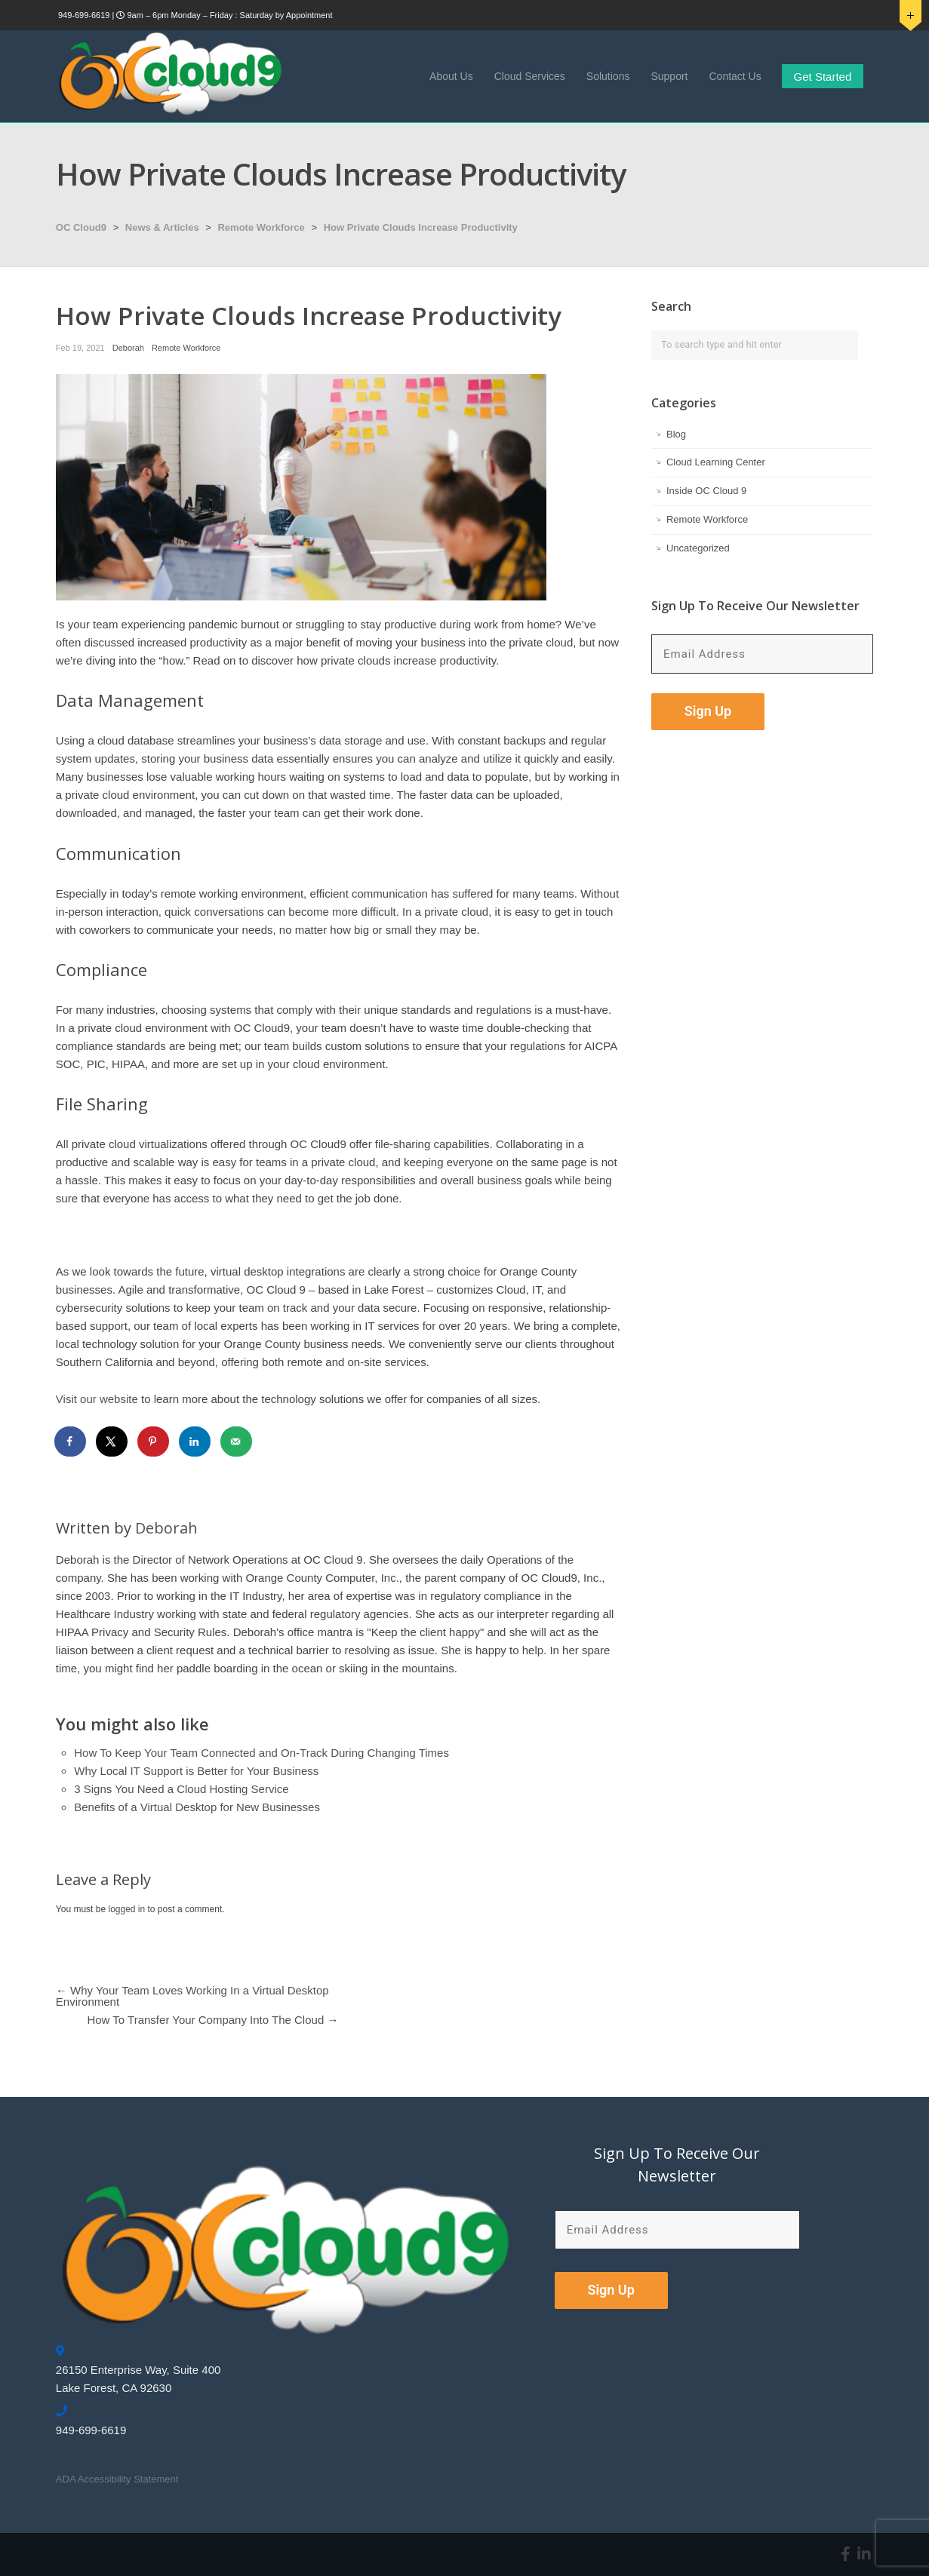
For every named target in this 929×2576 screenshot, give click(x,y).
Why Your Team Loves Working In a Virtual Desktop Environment (192, 1996)
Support (669, 76)
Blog (676, 434)
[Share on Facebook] (71, 1441)
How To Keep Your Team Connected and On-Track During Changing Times (261, 1752)
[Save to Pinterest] (154, 1441)
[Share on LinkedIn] (195, 1441)
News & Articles (162, 227)
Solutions (608, 76)
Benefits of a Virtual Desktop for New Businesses (197, 1807)
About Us (451, 76)
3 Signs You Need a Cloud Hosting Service (181, 1788)
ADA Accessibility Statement (117, 2479)
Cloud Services (529, 76)
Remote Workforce (260, 227)
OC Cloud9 (81, 227)
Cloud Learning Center (715, 462)
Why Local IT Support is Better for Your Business (196, 1770)
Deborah (128, 347)
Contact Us (735, 76)
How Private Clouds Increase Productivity (421, 227)
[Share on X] (112, 1441)
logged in (126, 1909)
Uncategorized (698, 548)
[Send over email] (237, 1441)
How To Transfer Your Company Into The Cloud (205, 2019)
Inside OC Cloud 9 (706, 490)
